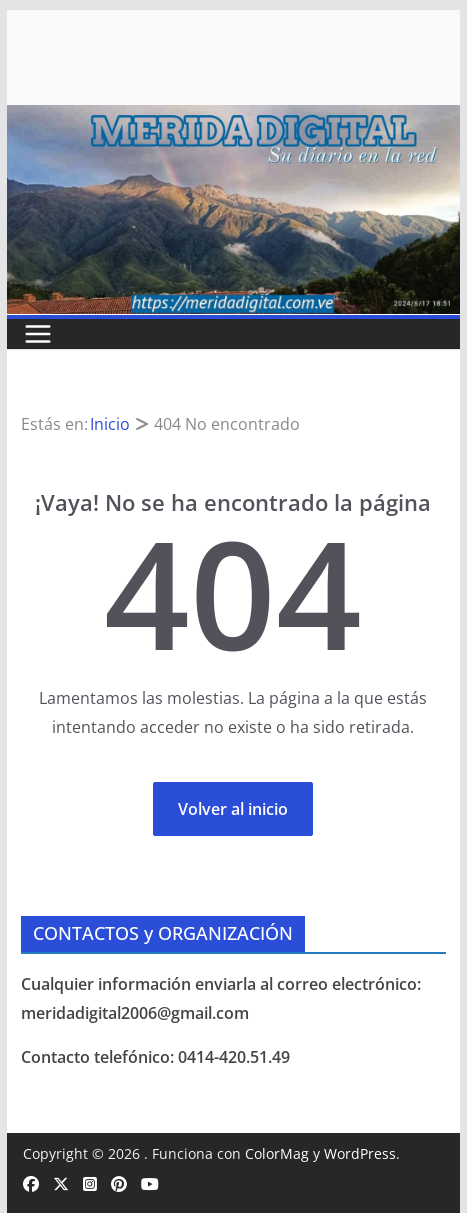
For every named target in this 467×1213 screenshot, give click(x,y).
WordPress (360, 1153)
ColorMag (277, 1153)
